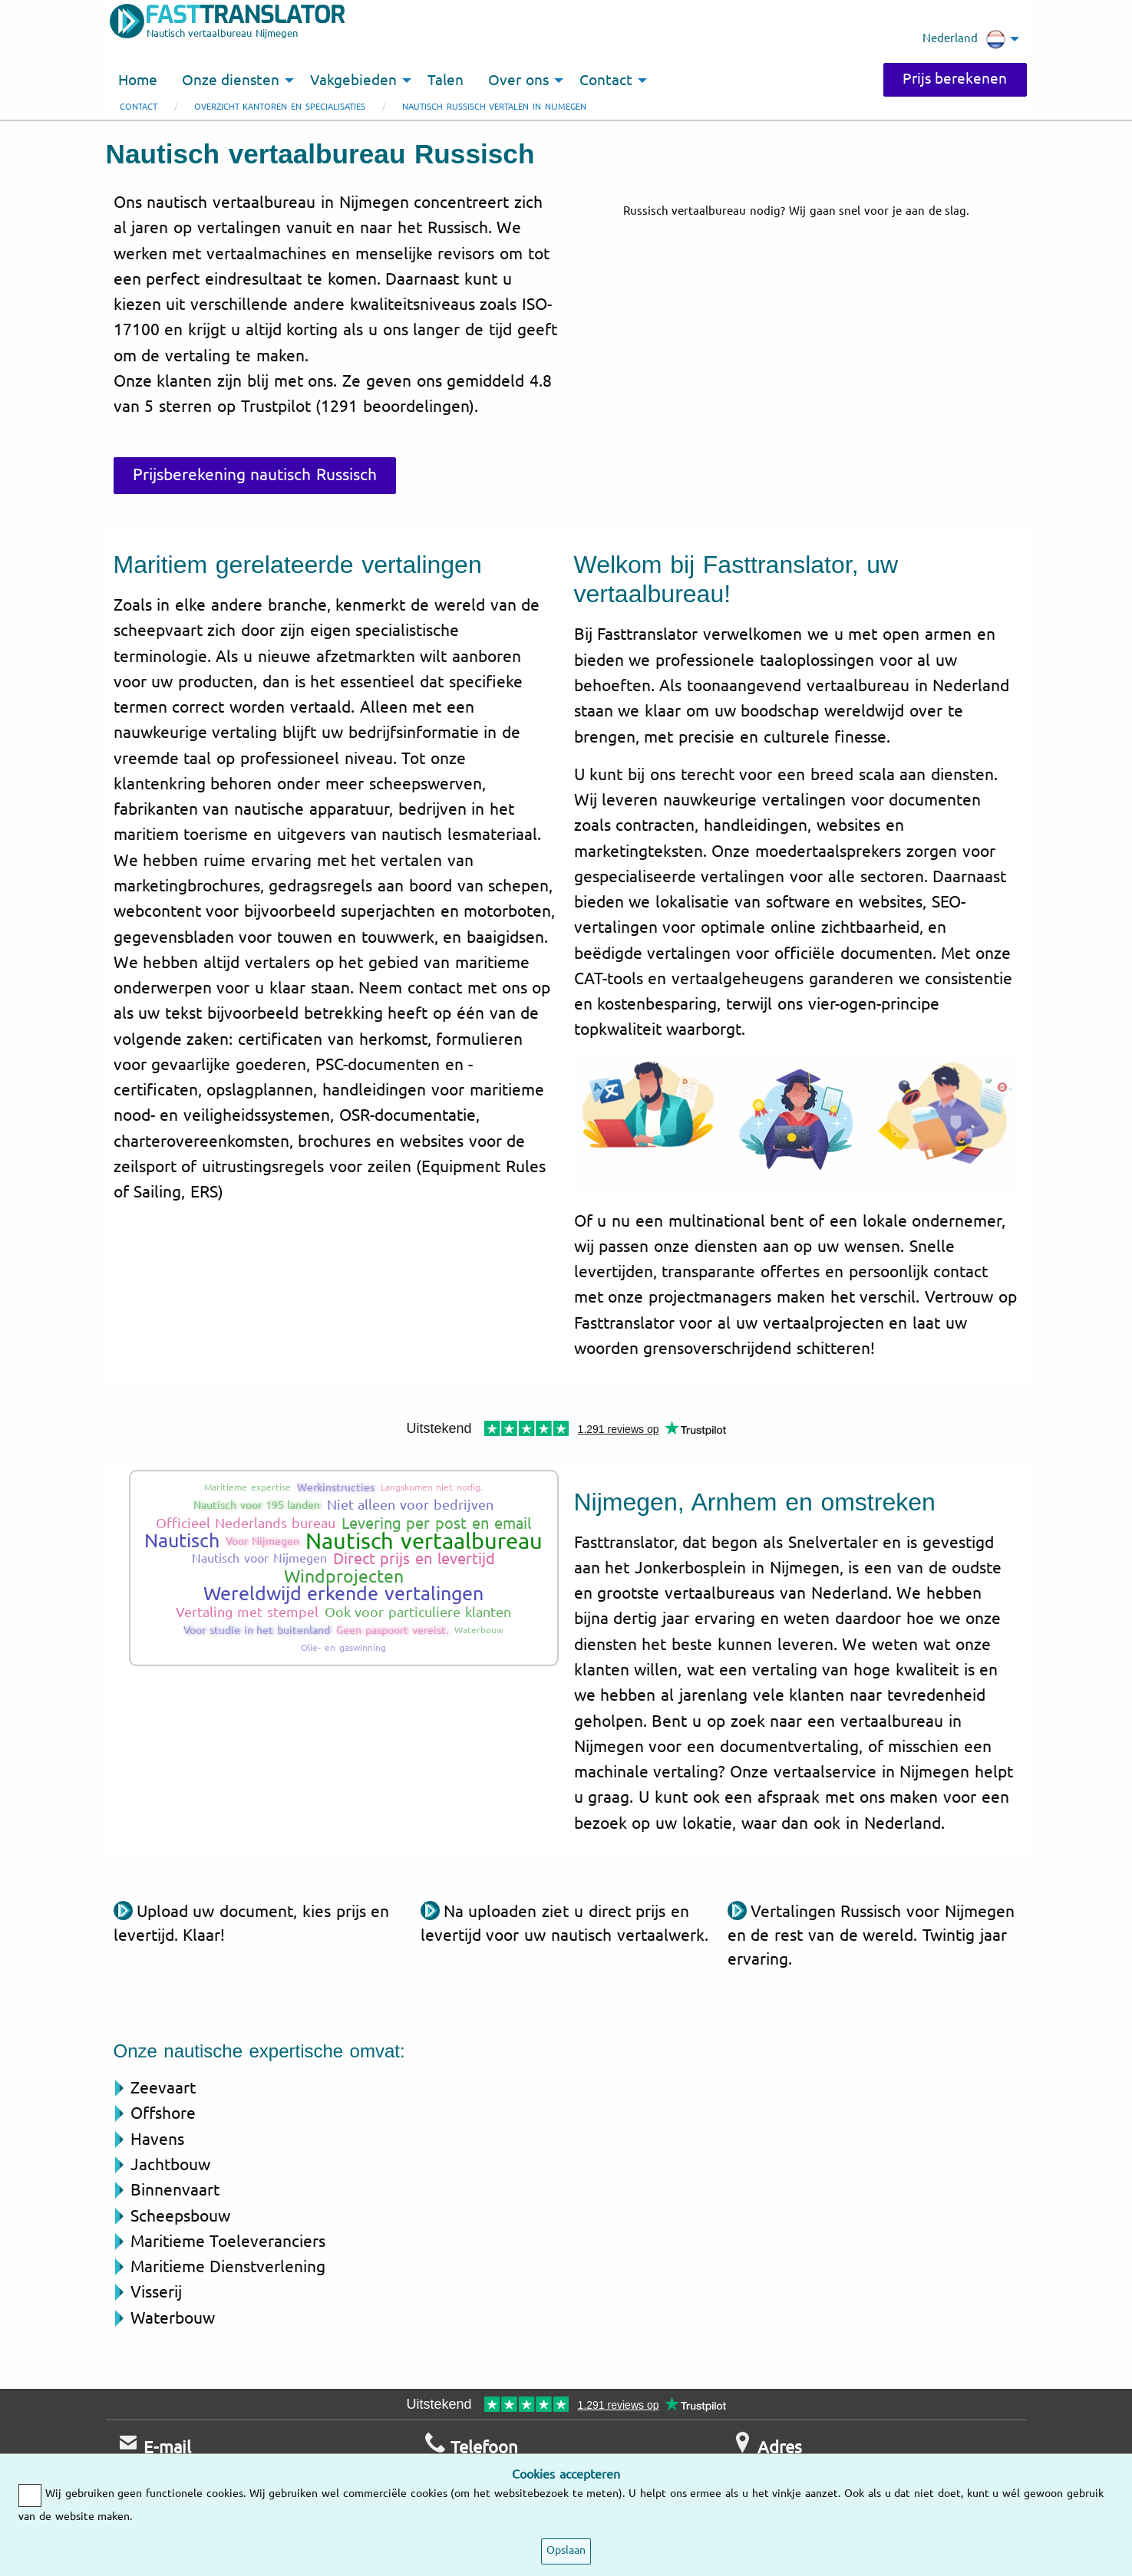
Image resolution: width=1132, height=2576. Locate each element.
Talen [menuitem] (445, 80)
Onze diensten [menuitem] (231, 80)
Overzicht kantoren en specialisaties (279, 107)
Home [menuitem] (137, 80)
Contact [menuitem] (605, 80)
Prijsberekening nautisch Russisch (255, 474)
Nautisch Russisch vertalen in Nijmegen (494, 107)
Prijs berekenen (955, 79)
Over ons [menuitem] (518, 80)
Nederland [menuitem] (963, 39)
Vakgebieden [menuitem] (353, 80)
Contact (138, 107)
